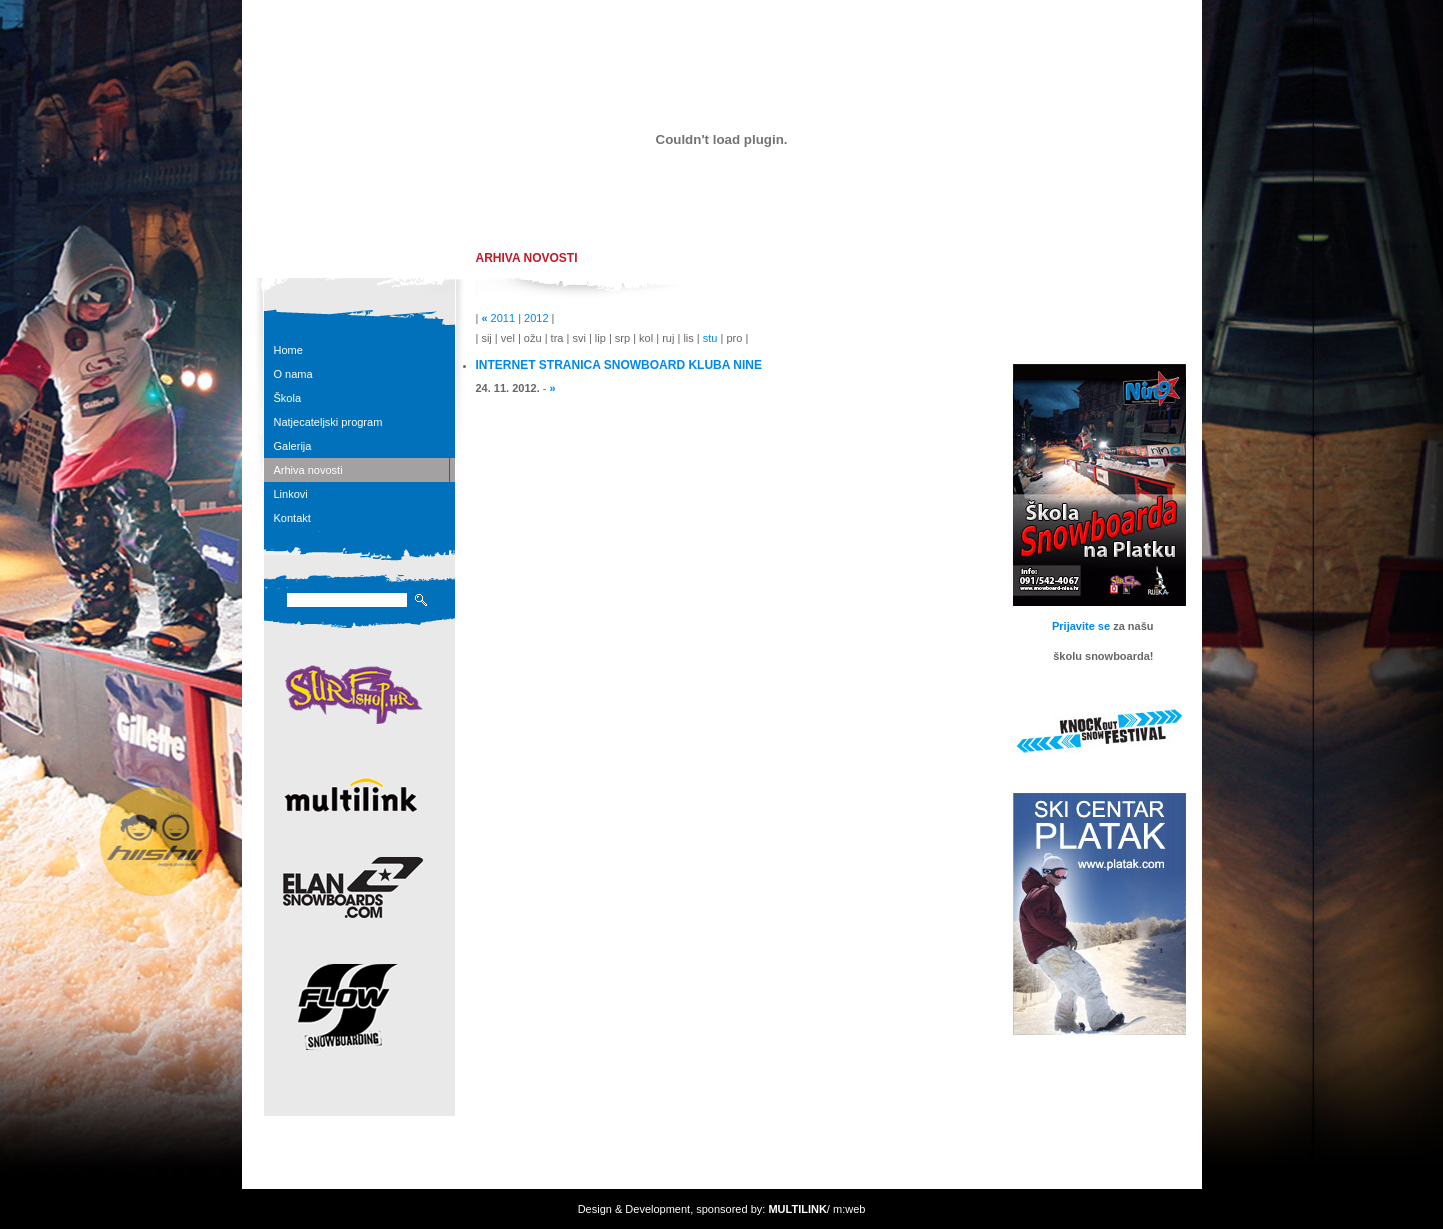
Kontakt (292, 518)
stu (710, 338)
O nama (293, 374)
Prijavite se (1081, 626)
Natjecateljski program (328, 422)
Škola (288, 398)
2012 (536, 318)
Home (288, 350)
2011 (503, 318)
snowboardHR (368, 219)
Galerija (293, 446)
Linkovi (291, 494)
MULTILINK (797, 1209)
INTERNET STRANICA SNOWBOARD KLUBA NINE (619, 365)
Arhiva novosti (308, 470)
